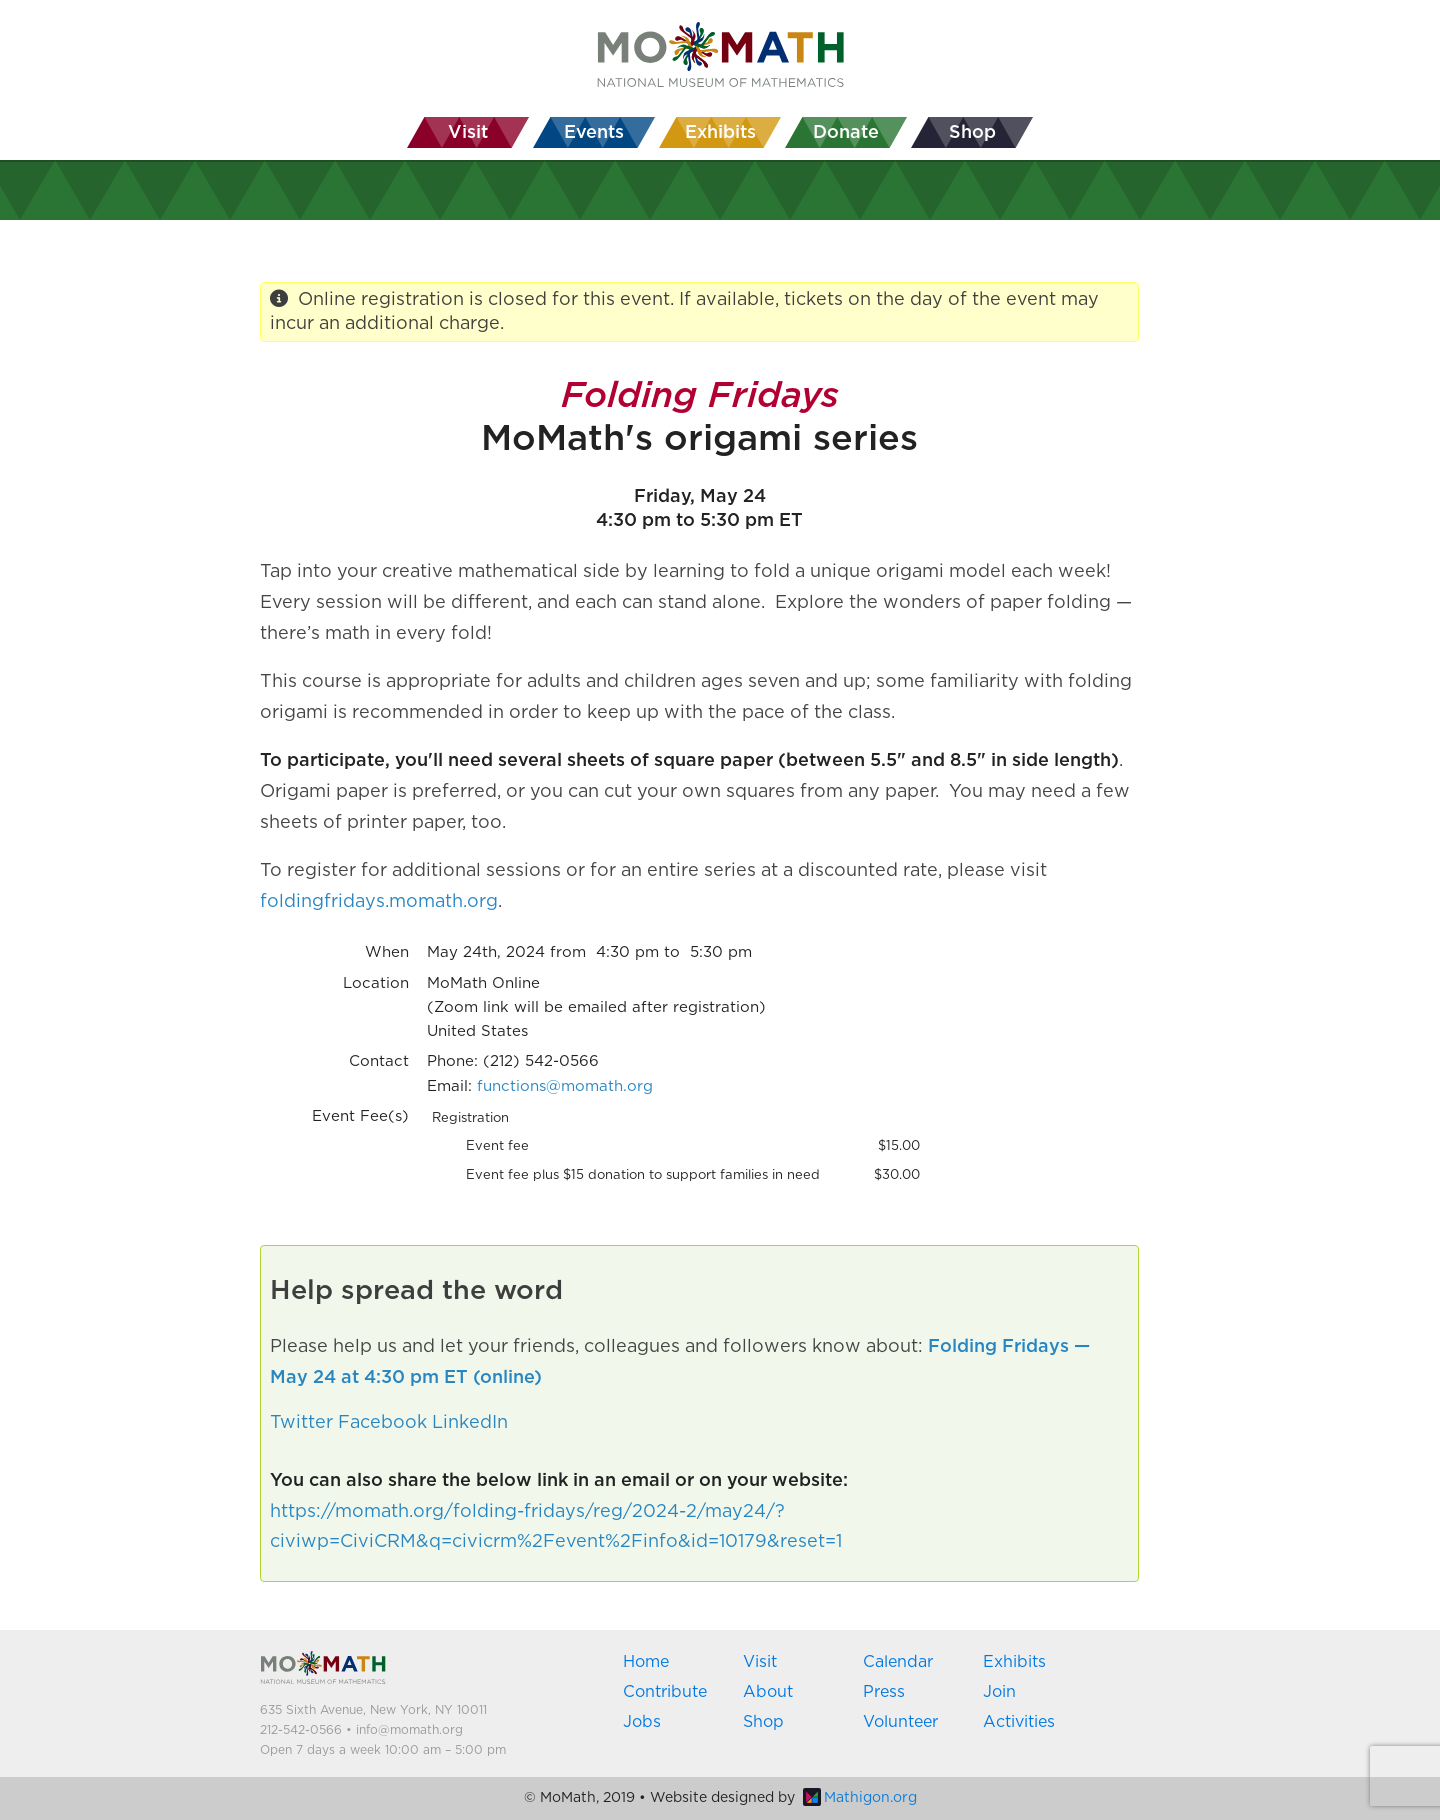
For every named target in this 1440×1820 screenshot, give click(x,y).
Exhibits (1014, 1662)
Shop (763, 1722)
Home (646, 1662)
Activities (1019, 1722)
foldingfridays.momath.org (379, 902)
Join (999, 1692)
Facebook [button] (382, 1423)
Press (884, 1692)
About (768, 1692)
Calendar (898, 1662)
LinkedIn (470, 1423)
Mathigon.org (860, 1798)
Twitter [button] (301, 1423)
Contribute (665, 1692)
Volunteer (900, 1722)
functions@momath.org (565, 1086)
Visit (760, 1662)
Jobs (642, 1722)
